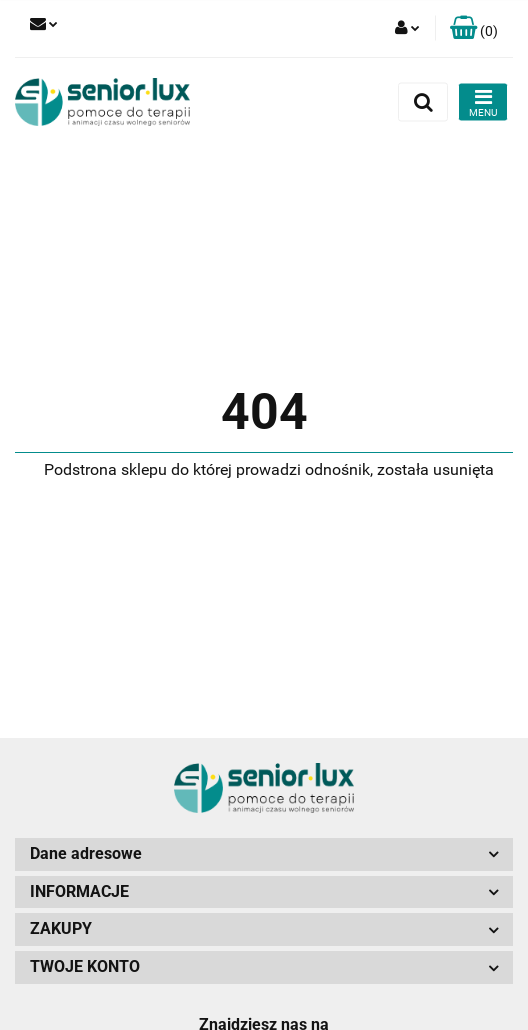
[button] (474, 28)
